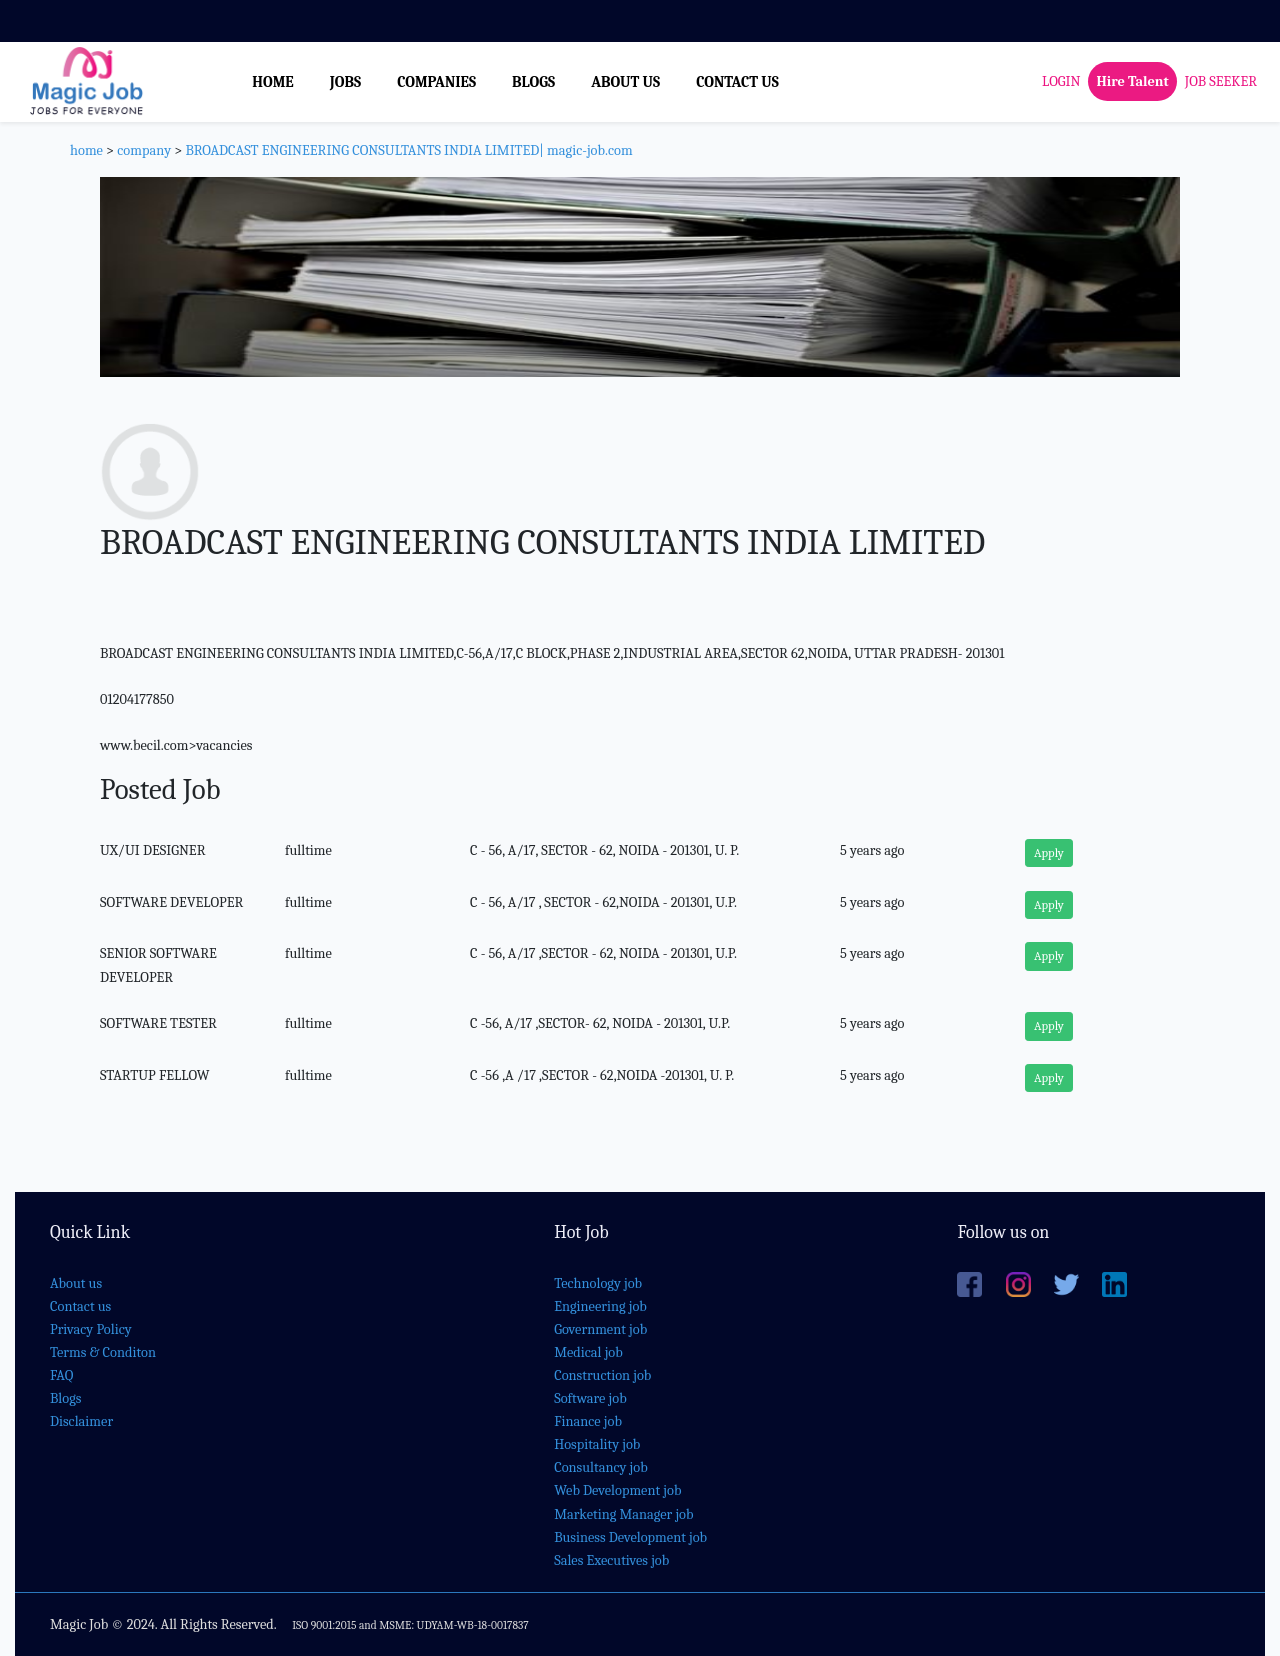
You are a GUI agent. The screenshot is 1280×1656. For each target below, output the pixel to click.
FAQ (61, 1375)
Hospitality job (597, 1444)
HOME (273, 82)
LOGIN (1061, 81)
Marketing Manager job (623, 1514)
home (86, 150)
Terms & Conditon (103, 1352)
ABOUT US (625, 82)
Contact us (80, 1306)
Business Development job (630, 1537)
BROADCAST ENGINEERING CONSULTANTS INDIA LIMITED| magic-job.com (408, 150)
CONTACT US (737, 82)
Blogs (65, 1398)
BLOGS (533, 82)
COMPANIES (436, 82)
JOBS (345, 82)
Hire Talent (1132, 81)
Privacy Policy (91, 1329)
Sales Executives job (611, 1560)
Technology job (598, 1283)
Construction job (602, 1375)
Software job (590, 1398)
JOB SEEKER (1221, 81)
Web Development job (617, 1490)
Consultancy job (601, 1467)
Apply (1049, 853)
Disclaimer (81, 1421)
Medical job (588, 1352)
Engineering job (600, 1306)
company (144, 150)
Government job (600, 1329)
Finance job (588, 1421)
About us (76, 1283)
